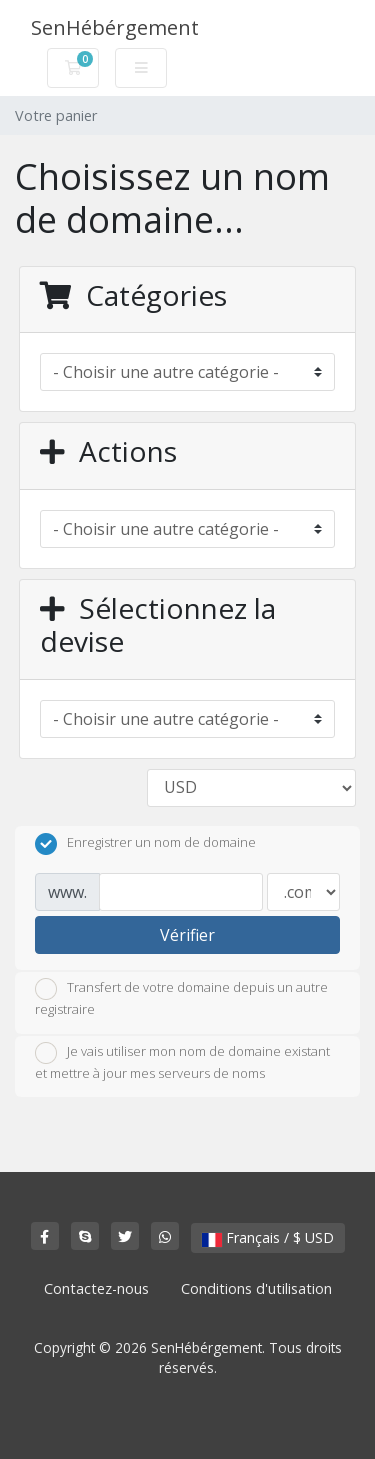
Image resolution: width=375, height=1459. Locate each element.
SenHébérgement (115, 27)
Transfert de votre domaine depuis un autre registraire (181, 998)
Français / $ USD (268, 1237)
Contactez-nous (96, 1288)
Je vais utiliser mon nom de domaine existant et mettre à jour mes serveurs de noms (182, 1062)
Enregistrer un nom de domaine (145, 844)
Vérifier (187, 935)
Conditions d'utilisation (256, 1288)
